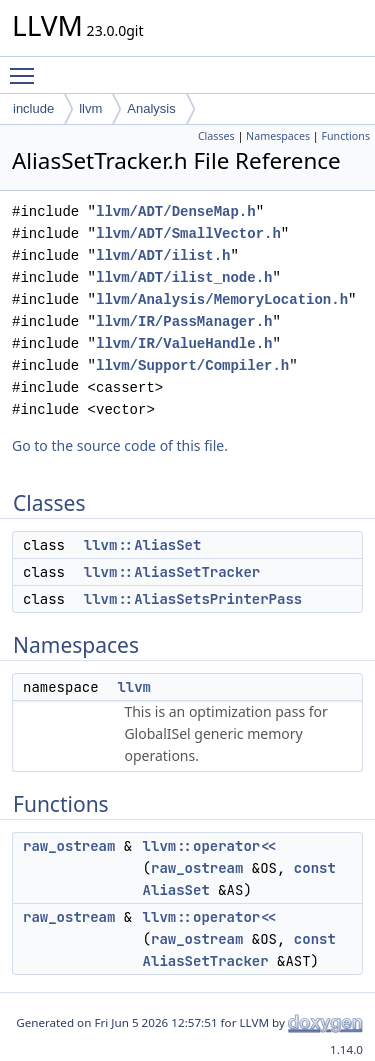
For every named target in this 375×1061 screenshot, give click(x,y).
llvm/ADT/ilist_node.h (184, 277)
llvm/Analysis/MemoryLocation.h (222, 299)
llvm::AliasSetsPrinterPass (193, 599)
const (315, 868)
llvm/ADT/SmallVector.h (188, 233)
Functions (345, 136)
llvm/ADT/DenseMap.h (176, 211)
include (33, 108)
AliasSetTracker (206, 961)
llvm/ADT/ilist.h (163, 255)
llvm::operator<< (210, 846)
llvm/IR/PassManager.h (184, 321)
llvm (90, 108)
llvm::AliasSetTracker (172, 572)
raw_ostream (69, 846)
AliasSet (176, 890)
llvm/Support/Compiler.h (192, 365)
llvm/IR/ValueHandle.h (184, 343)
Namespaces (278, 136)
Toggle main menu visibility (27, 67)
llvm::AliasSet (143, 545)
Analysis (151, 108)
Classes (216, 136)
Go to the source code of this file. (120, 445)
